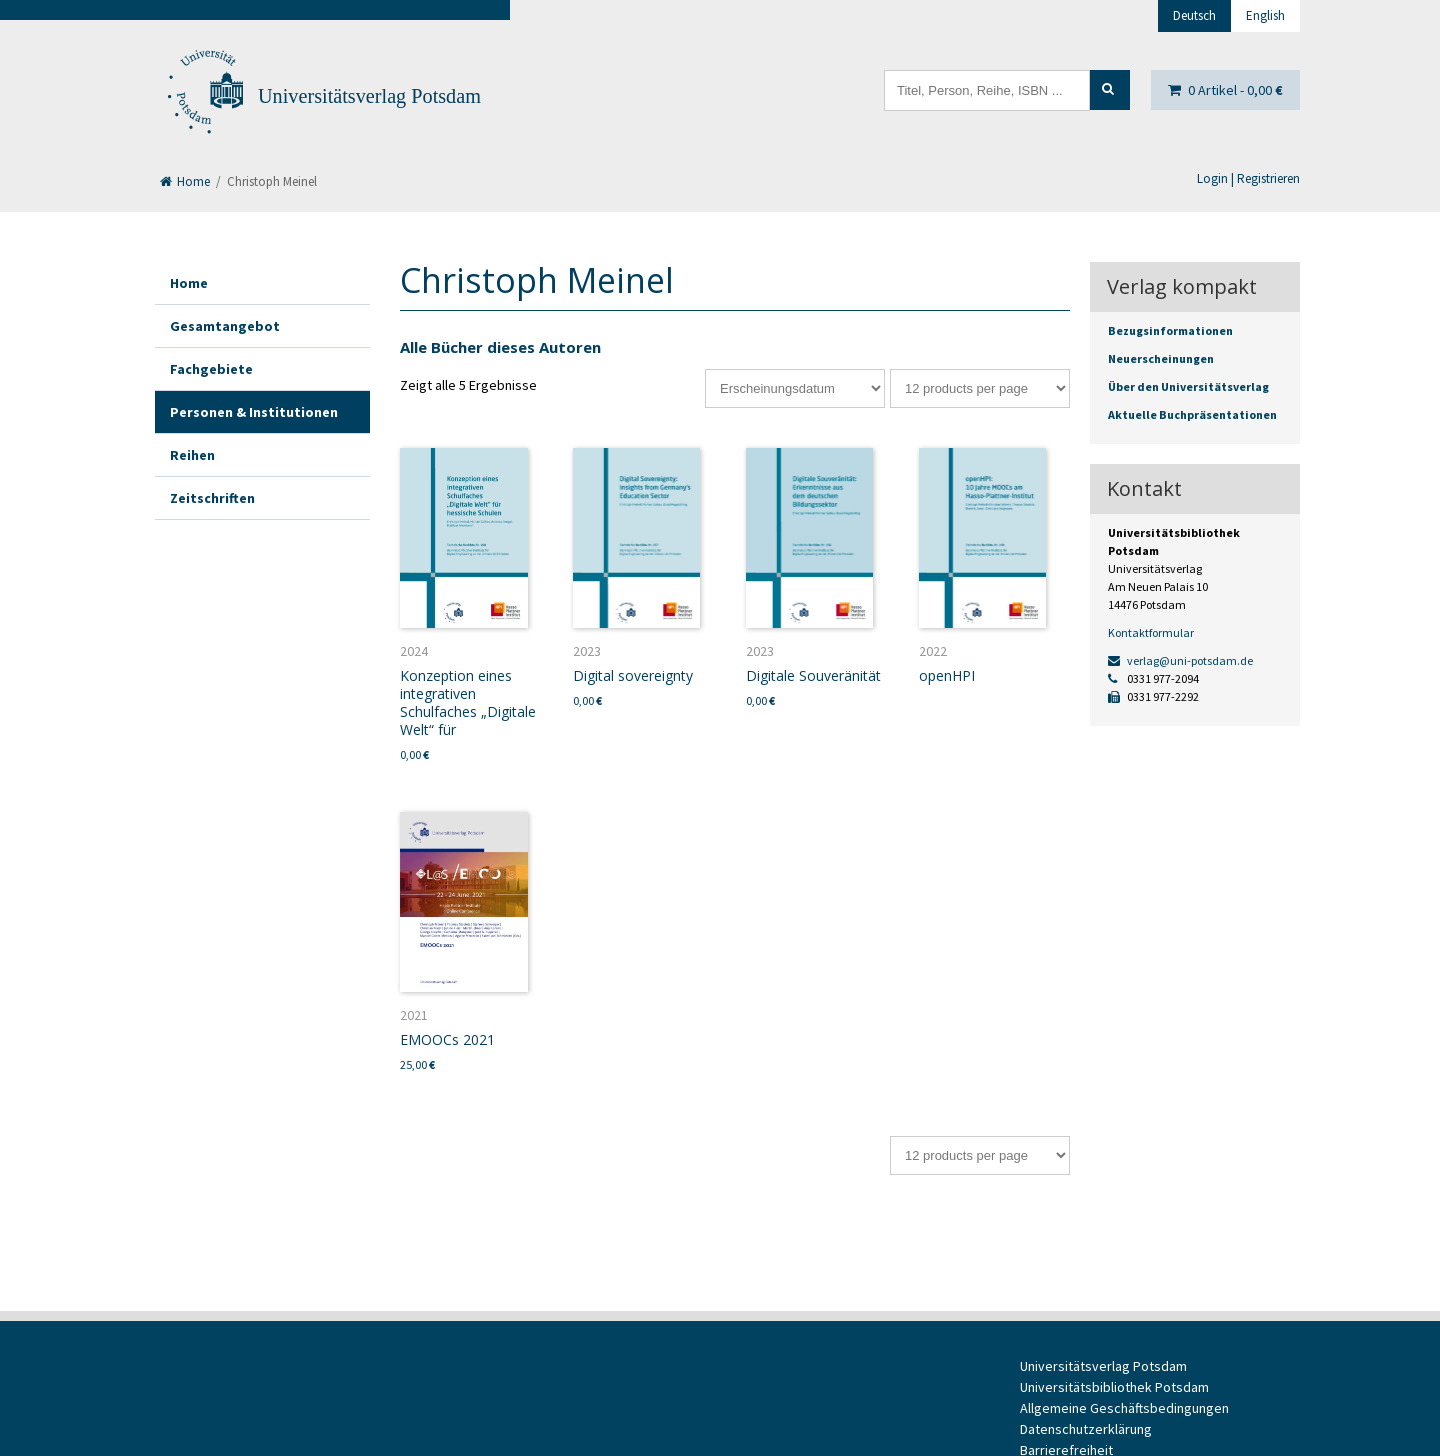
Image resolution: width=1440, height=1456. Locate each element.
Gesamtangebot (225, 326)
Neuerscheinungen (1161, 358)
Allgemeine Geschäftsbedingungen (1124, 1408)
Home (185, 181)
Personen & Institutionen (254, 412)
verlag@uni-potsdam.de (1180, 660)
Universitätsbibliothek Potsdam (1114, 1387)
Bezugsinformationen (1170, 330)
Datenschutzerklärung (1086, 1429)
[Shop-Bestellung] (795, 388)
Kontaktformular (1151, 632)
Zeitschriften (212, 498)
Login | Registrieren (1248, 178)
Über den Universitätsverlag (1188, 386)
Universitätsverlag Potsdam (369, 96)
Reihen (192, 455)
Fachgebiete (211, 369)
